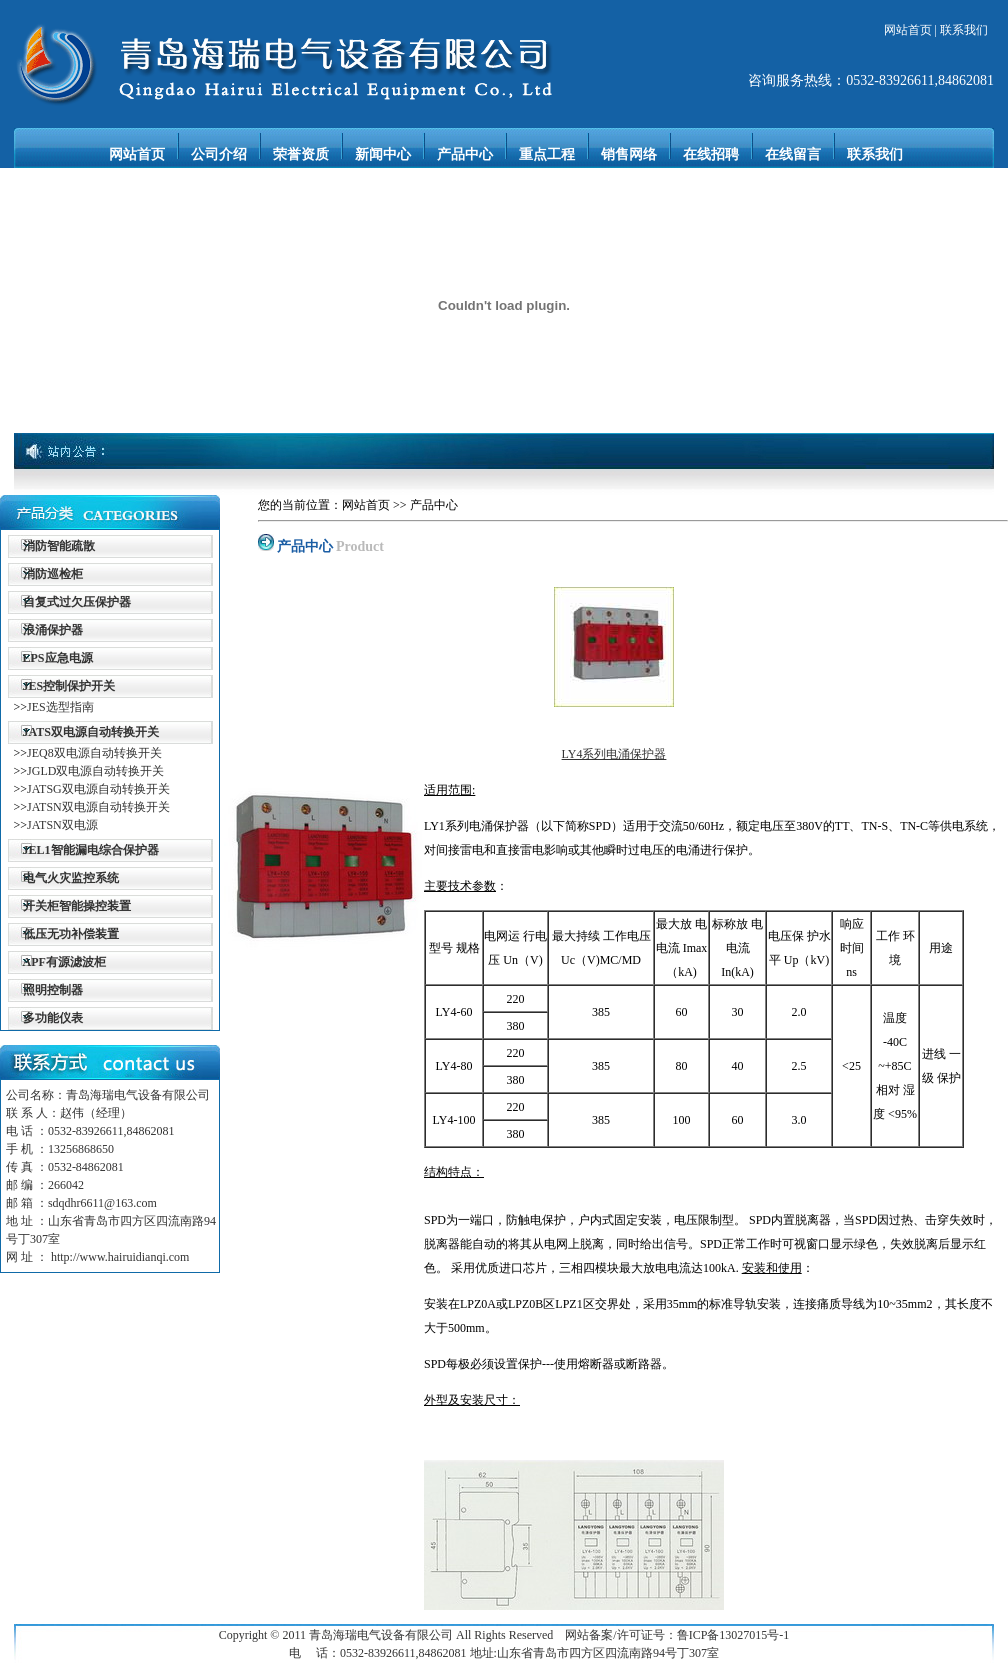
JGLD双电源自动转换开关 (95, 771)
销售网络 (629, 154)
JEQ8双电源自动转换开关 (94, 753)
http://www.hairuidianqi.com (120, 1257)
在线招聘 (711, 154)
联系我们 (964, 30)
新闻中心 (383, 154)
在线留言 (793, 154)
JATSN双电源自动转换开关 (98, 807)
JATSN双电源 (62, 825)
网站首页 (908, 30)
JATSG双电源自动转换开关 (98, 789)
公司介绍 (219, 154)
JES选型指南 (60, 707)
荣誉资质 (301, 154)
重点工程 (547, 154)
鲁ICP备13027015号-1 (733, 1635)
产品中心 (465, 154)
